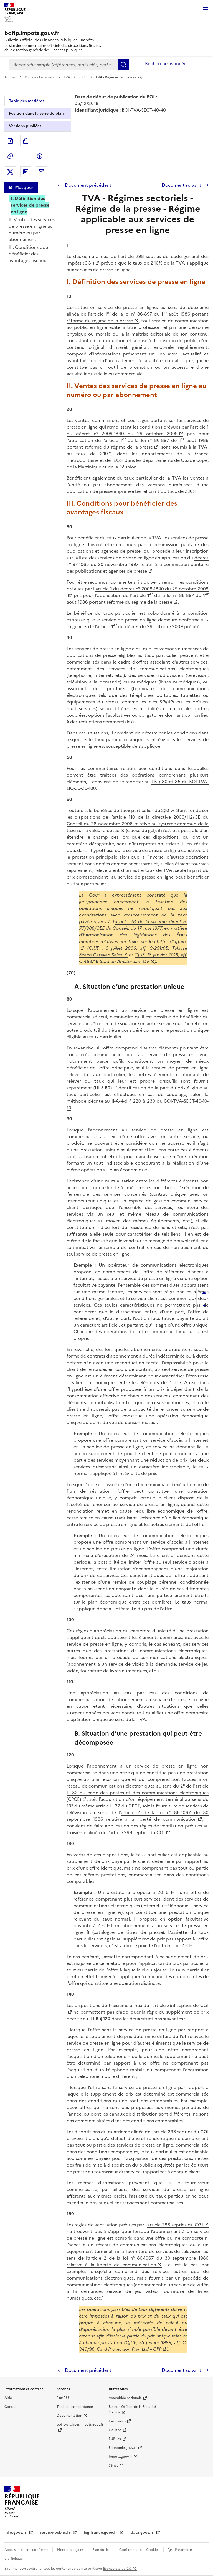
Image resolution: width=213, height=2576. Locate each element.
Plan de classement (40, 77)
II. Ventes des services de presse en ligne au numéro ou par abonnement (32, 229)
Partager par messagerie (41, 171)
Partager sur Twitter (10, 171)
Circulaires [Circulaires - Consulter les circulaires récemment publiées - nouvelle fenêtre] (117, 2421)
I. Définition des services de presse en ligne (30, 205)
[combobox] (63, 64)
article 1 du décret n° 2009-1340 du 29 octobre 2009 (138, 430)
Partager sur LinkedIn (25, 171)
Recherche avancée (165, 63)
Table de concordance (75, 2406)
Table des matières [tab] (26, 101)
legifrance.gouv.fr (101, 2532)
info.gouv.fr (16, 2532)
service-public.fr (56, 2532)
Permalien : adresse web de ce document (10, 156)
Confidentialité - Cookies (139, 2549)
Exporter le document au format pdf (10, 140)
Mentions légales (70, 2549)
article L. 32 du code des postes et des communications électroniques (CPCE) (138, 1792)
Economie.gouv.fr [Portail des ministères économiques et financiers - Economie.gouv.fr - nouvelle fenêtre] (123, 2447)
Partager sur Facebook (39, 156)
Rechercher (123, 64)
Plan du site (101, 2549)
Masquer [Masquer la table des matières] (24, 187)
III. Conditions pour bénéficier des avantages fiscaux (29, 254)
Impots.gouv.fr (120, 2456)
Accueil (10, 77)
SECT (83, 77)
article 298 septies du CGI (137, 1832)
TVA (67, 77)
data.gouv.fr (143, 2532)
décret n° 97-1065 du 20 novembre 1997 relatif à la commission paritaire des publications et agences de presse (138, 564)
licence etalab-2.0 (117, 2568)
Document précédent (87, 185)
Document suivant (182, 185)
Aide (8, 2397)
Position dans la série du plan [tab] (36, 113)
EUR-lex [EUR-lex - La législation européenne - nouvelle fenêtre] (115, 2438)
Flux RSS (63, 2397)
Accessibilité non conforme (26, 2549)
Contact (11, 2406)
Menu (205, 7)
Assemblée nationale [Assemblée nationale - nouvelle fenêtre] (125, 2397)
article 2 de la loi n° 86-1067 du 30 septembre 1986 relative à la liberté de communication (138, 1815)
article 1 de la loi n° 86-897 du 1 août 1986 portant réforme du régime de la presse (138, 317)
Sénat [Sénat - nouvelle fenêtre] (113, 2465)
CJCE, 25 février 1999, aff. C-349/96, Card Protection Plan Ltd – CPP (133, 2345)
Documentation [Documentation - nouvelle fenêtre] (69, 2415)
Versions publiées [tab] (25, 126)
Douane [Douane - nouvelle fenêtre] (115, 2430)
